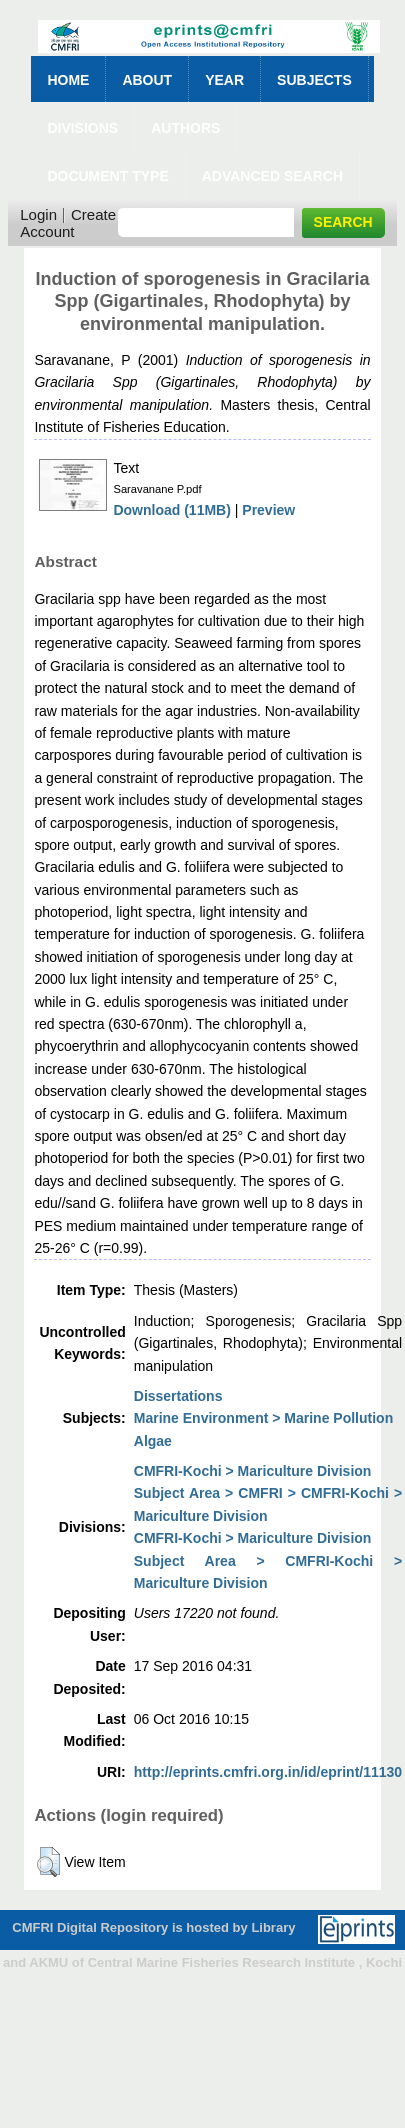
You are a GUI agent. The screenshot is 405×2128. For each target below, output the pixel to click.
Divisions (82, 128)
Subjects (314, 80)
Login (38, 214)
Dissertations (178, 1396)
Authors (185, 128)
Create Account (68, 223)
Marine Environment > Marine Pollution (263, 1418)
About (147, 80)
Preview (268, 510)
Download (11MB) (171, 510)
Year (224, 80)
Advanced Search (272, 176)
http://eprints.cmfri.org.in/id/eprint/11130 (268, 1772)
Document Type (107, 176)
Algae (153, 1441)
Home (68, 80)
